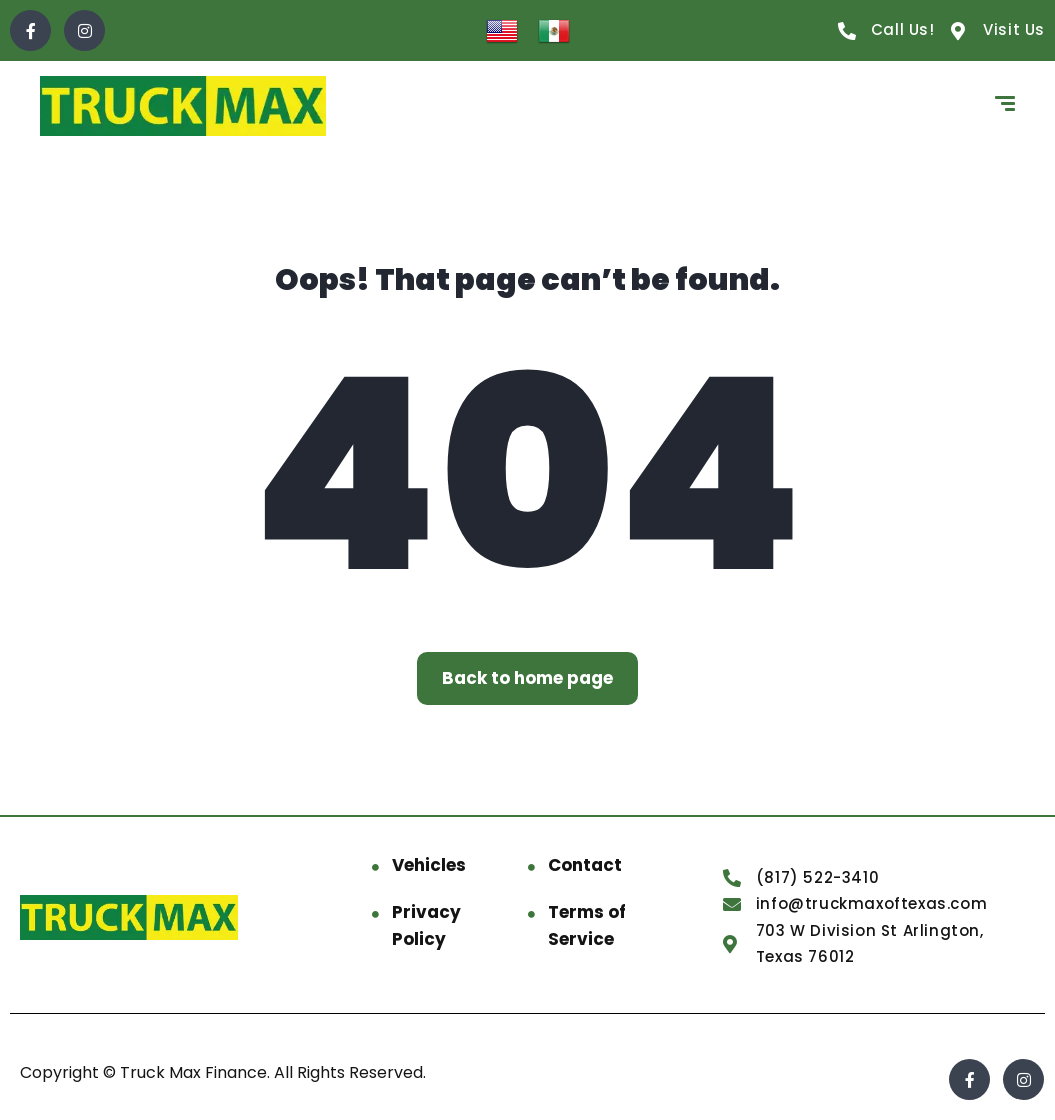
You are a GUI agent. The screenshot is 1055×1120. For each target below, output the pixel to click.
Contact (585, 865)
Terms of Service (587, 925)
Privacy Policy (426, 925)
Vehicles (429, 865)
